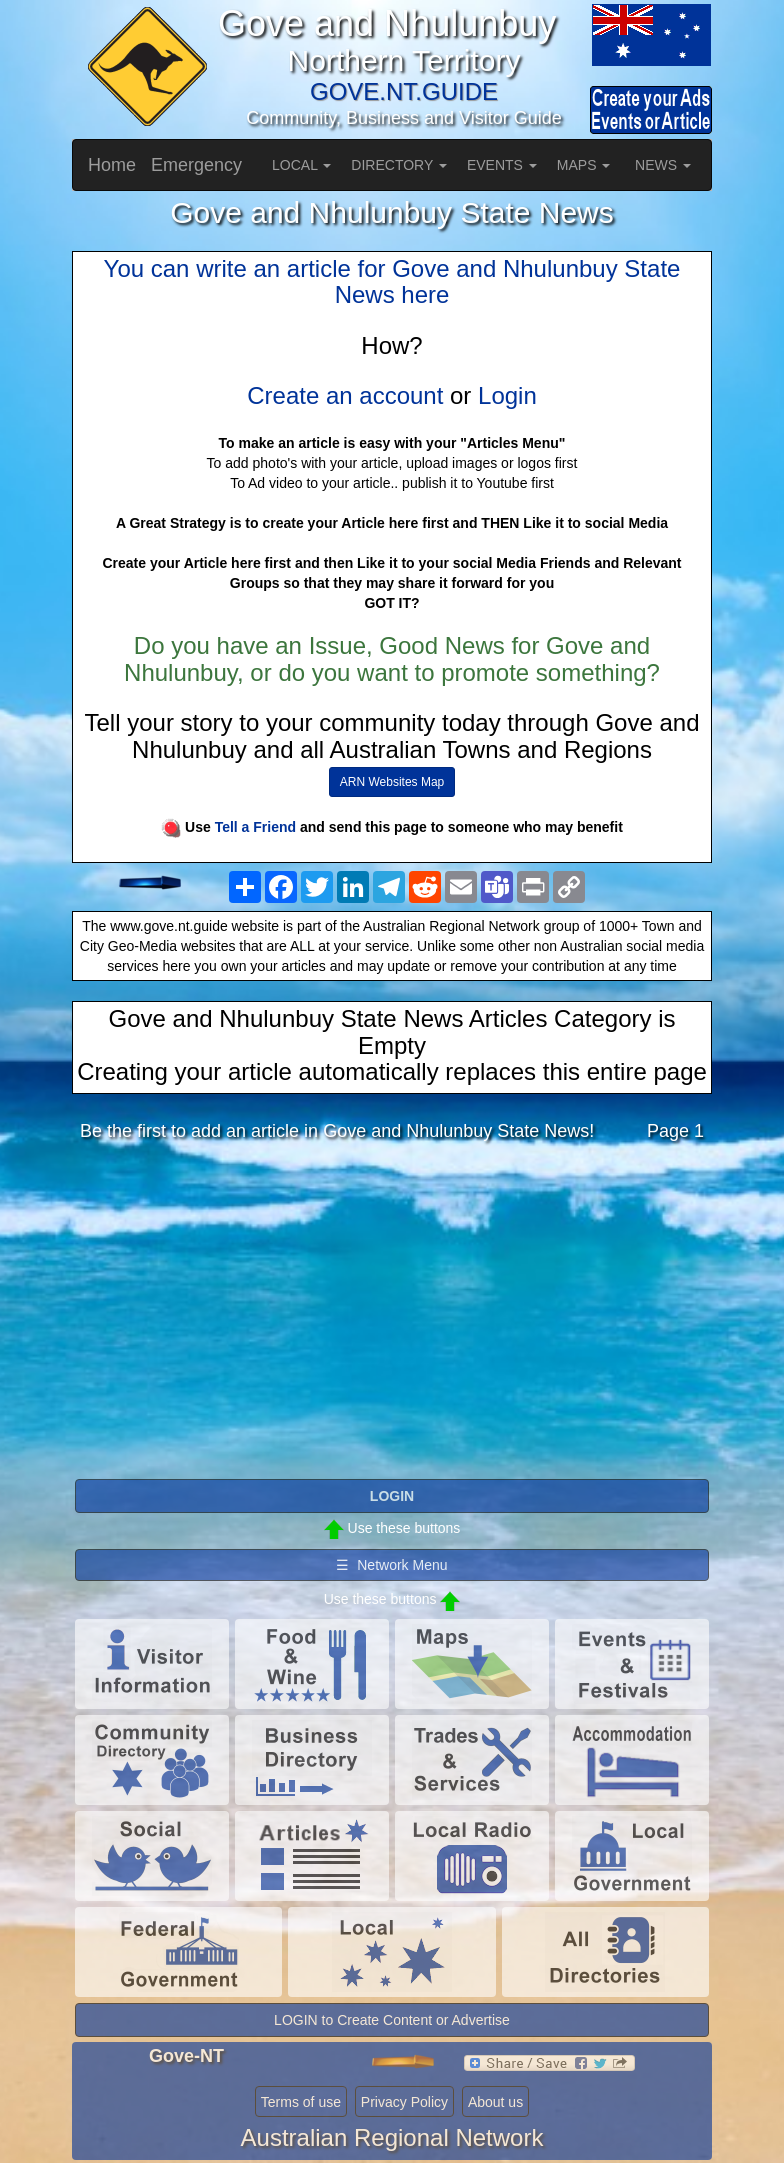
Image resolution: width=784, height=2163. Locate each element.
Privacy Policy (404, 2102)
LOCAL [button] (301, 165)
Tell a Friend (255, 827)
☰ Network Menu (391, 1565)
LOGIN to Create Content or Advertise (392, 2020)
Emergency (196, 165)
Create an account (345, 395)
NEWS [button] (663, 165)
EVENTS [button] (502, 165)
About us (495, 2102)
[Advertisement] (392, 1316)
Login (507, 395)
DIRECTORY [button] (399, 165)
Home (112, 165)
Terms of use (301, 2102)
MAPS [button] (584, 165)
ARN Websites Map (392, 782)
